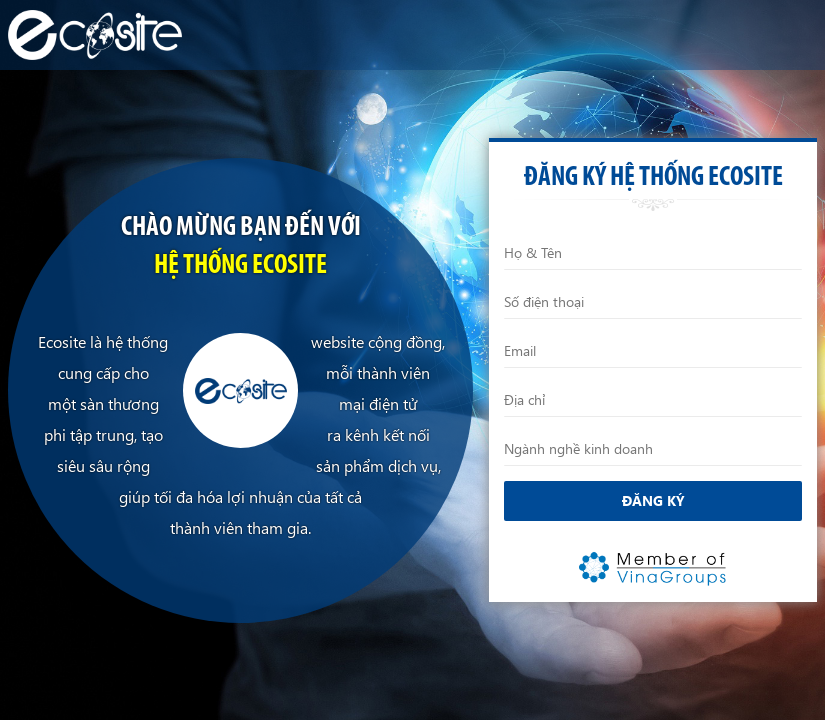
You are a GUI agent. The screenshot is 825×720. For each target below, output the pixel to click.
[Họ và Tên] (653, 253)
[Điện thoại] (653, 302)
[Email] (653, 351)
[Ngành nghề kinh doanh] (653, 449)
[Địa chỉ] (653, 400)
